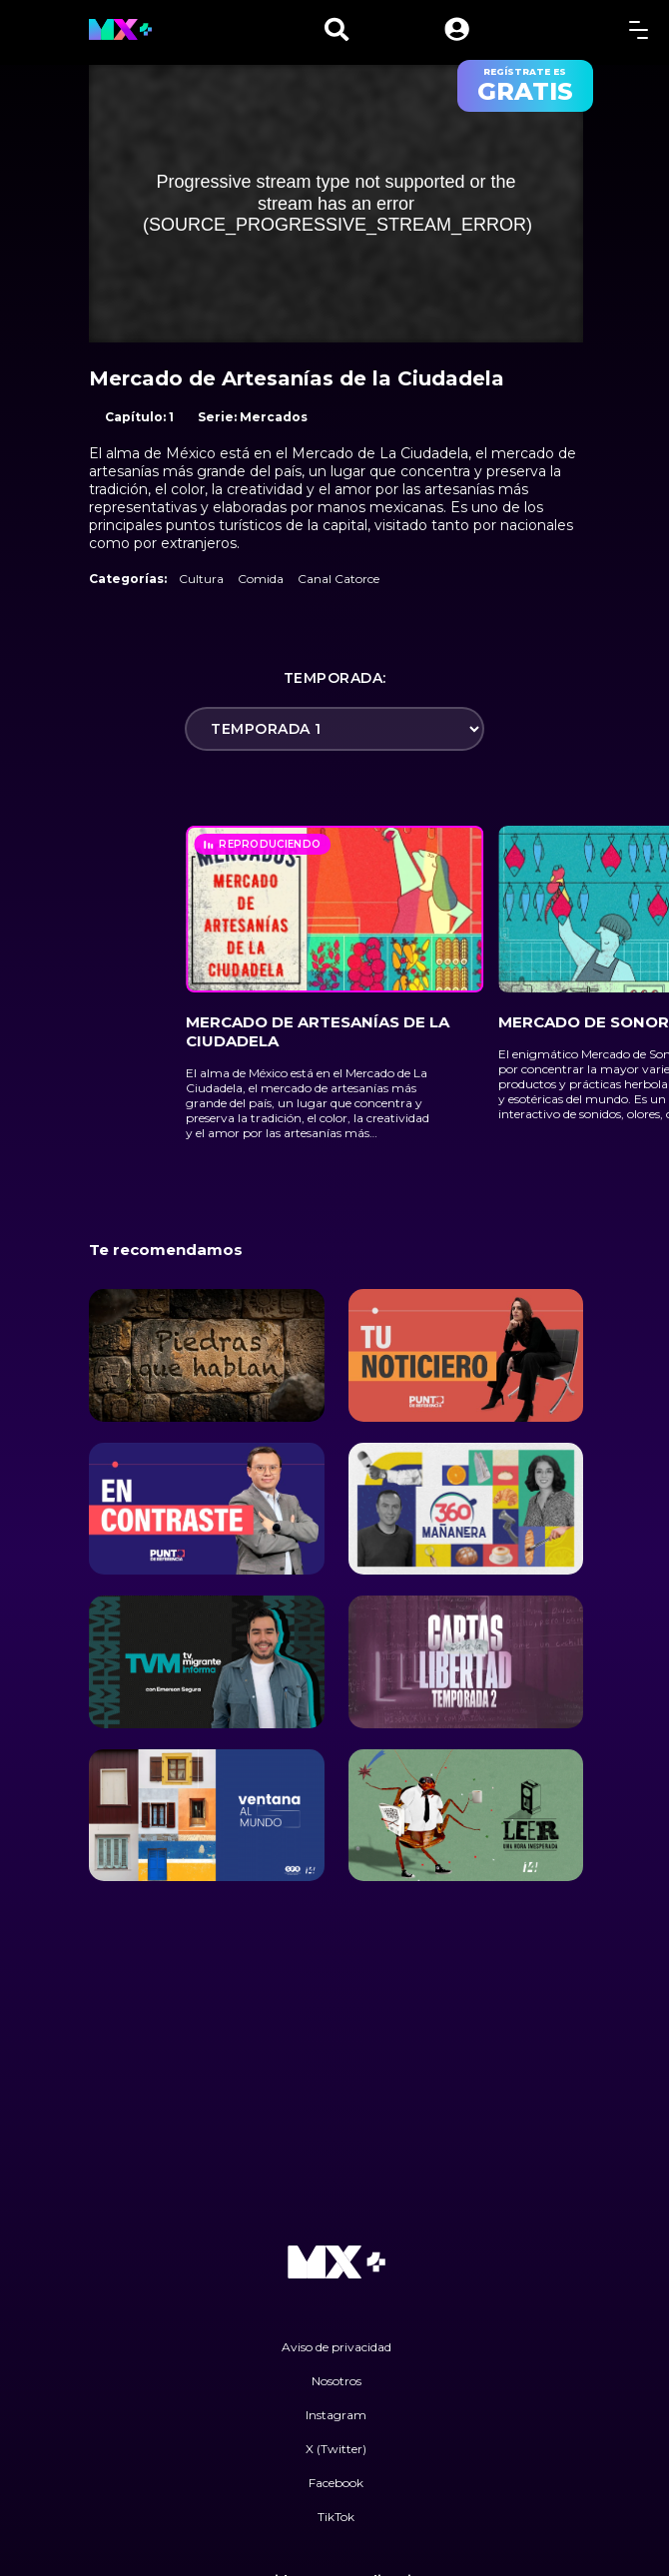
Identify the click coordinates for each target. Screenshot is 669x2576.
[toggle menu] (638, 29)
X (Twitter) (336, 2448)
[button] (456, 29)
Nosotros (336, 2380)
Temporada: (335, 678)
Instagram (336, 2414)
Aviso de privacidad (336, 2346)
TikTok (336, 2516)
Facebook (336, 2482)
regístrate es (525, 86)
